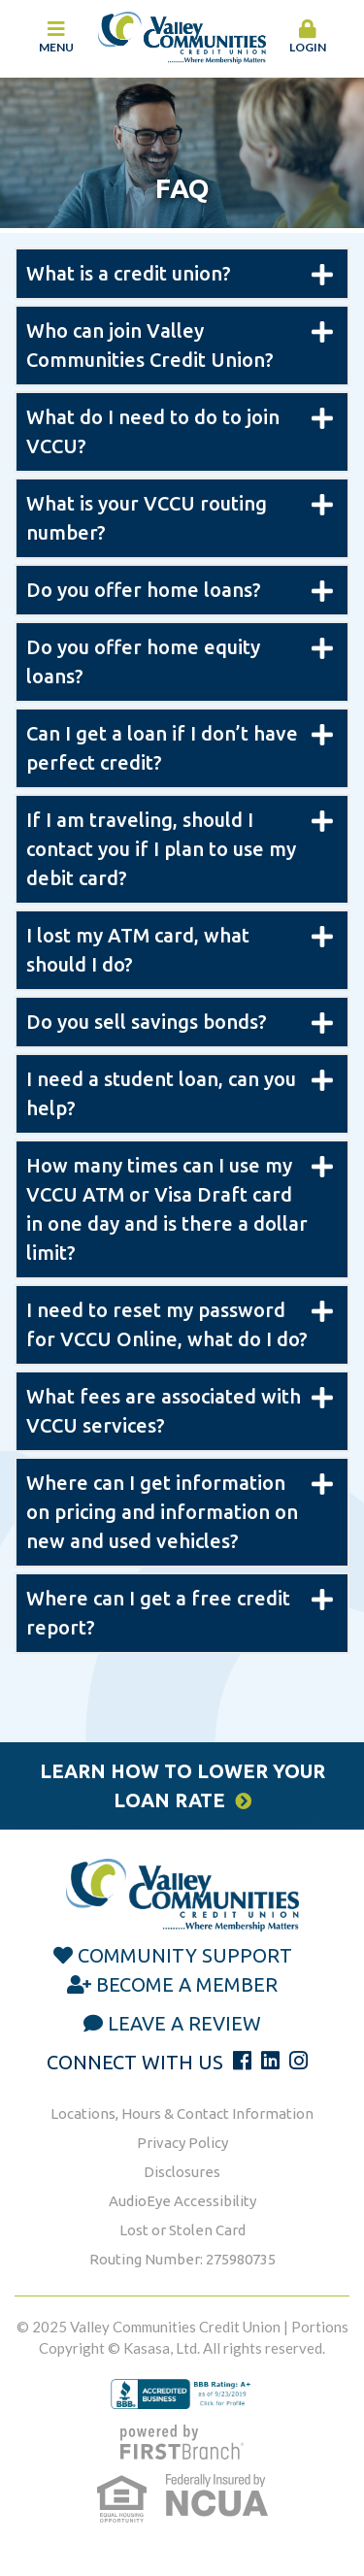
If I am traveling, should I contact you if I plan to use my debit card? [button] (161, 849)
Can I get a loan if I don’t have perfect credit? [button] (162, 748)
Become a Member (187, 1984)
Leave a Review (184, 2023)
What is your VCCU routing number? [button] (146, 518)
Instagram (298, 2060)
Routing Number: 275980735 (182, 2259)
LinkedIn (270, 2060)
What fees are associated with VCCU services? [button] (163, 1411)
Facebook (242, 2060)
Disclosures (182, 2171)
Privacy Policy (182, 2142)
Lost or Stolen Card (182, 2230)
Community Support (185, 1955)
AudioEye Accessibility (182, 2201)
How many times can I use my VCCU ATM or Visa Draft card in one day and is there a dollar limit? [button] (167, 1209)
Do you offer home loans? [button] (143, 589)
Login (307, 36)
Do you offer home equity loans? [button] (143, 661)
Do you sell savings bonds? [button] (146, 1021)
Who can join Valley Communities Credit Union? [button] (150, 345)
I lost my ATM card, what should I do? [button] (137, 949)
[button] (307, 38)
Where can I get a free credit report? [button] (158, 1612)
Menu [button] (56, 36)
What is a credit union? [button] (128, 273)
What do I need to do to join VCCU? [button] (153, 431)
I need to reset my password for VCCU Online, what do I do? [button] (167, 1324)
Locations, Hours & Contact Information (182, 2113)
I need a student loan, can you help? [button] (161, 1093)
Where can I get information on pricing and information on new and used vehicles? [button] (162, 1511)
